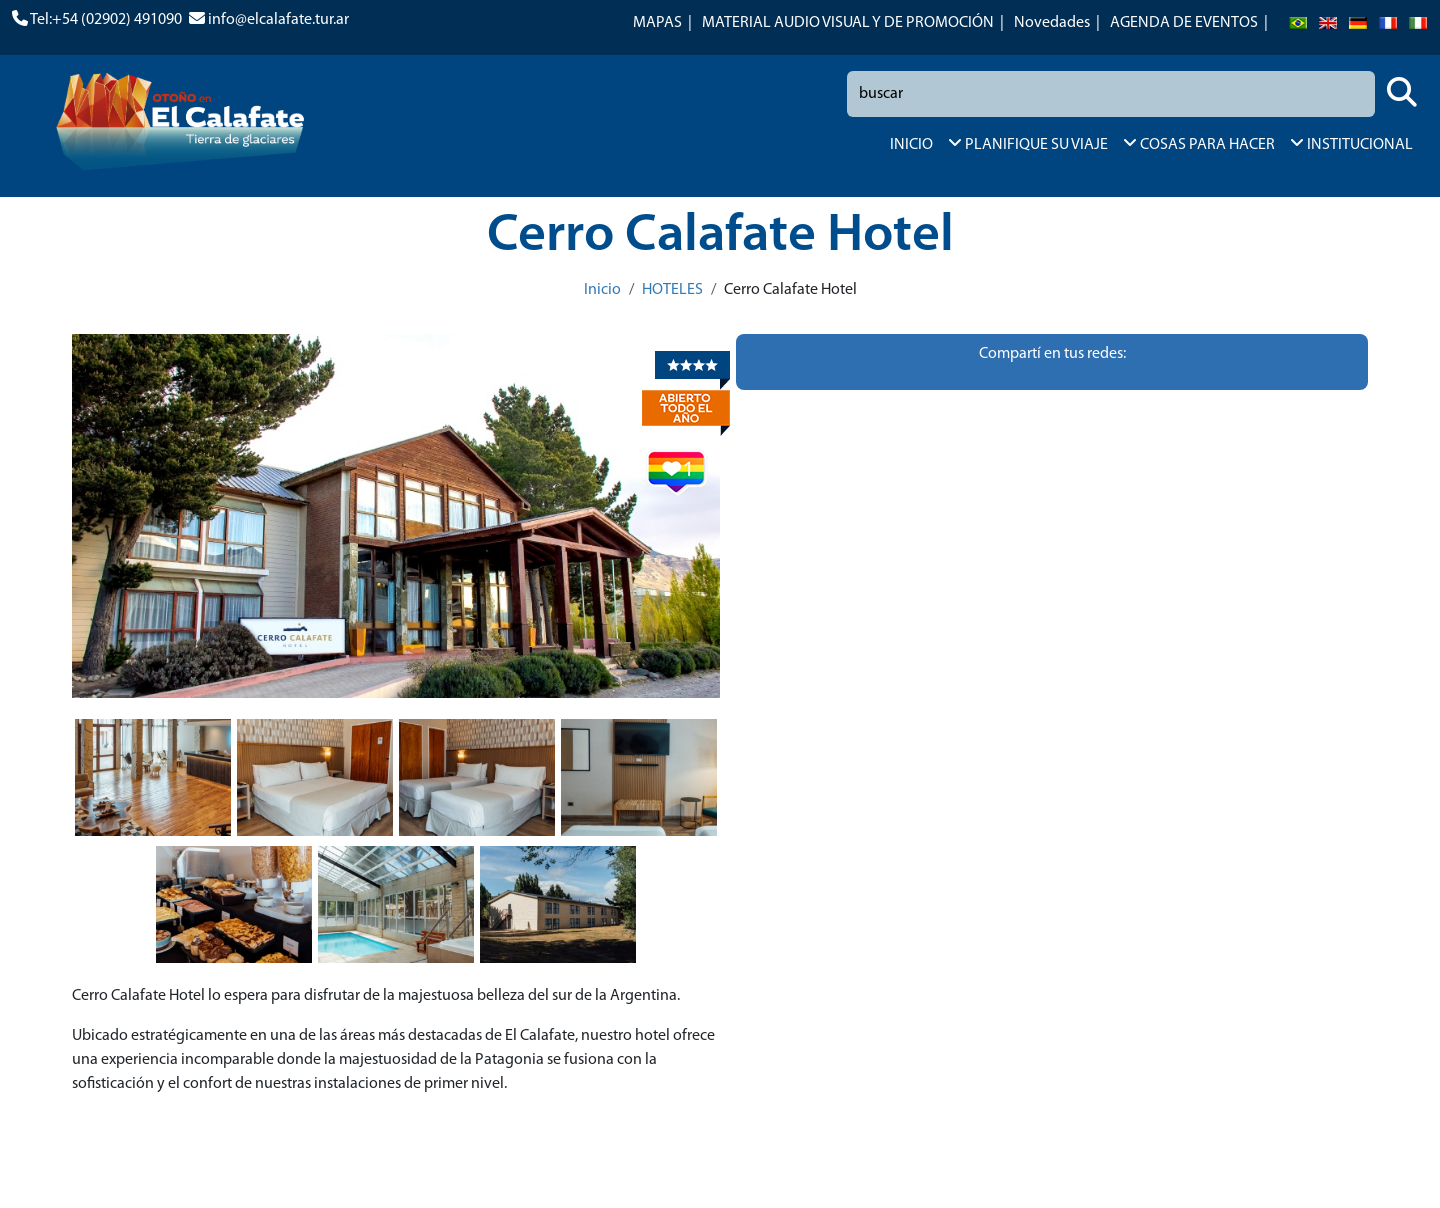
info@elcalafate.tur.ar (278, 20)
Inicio (602, 290)
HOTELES (672, 290)
